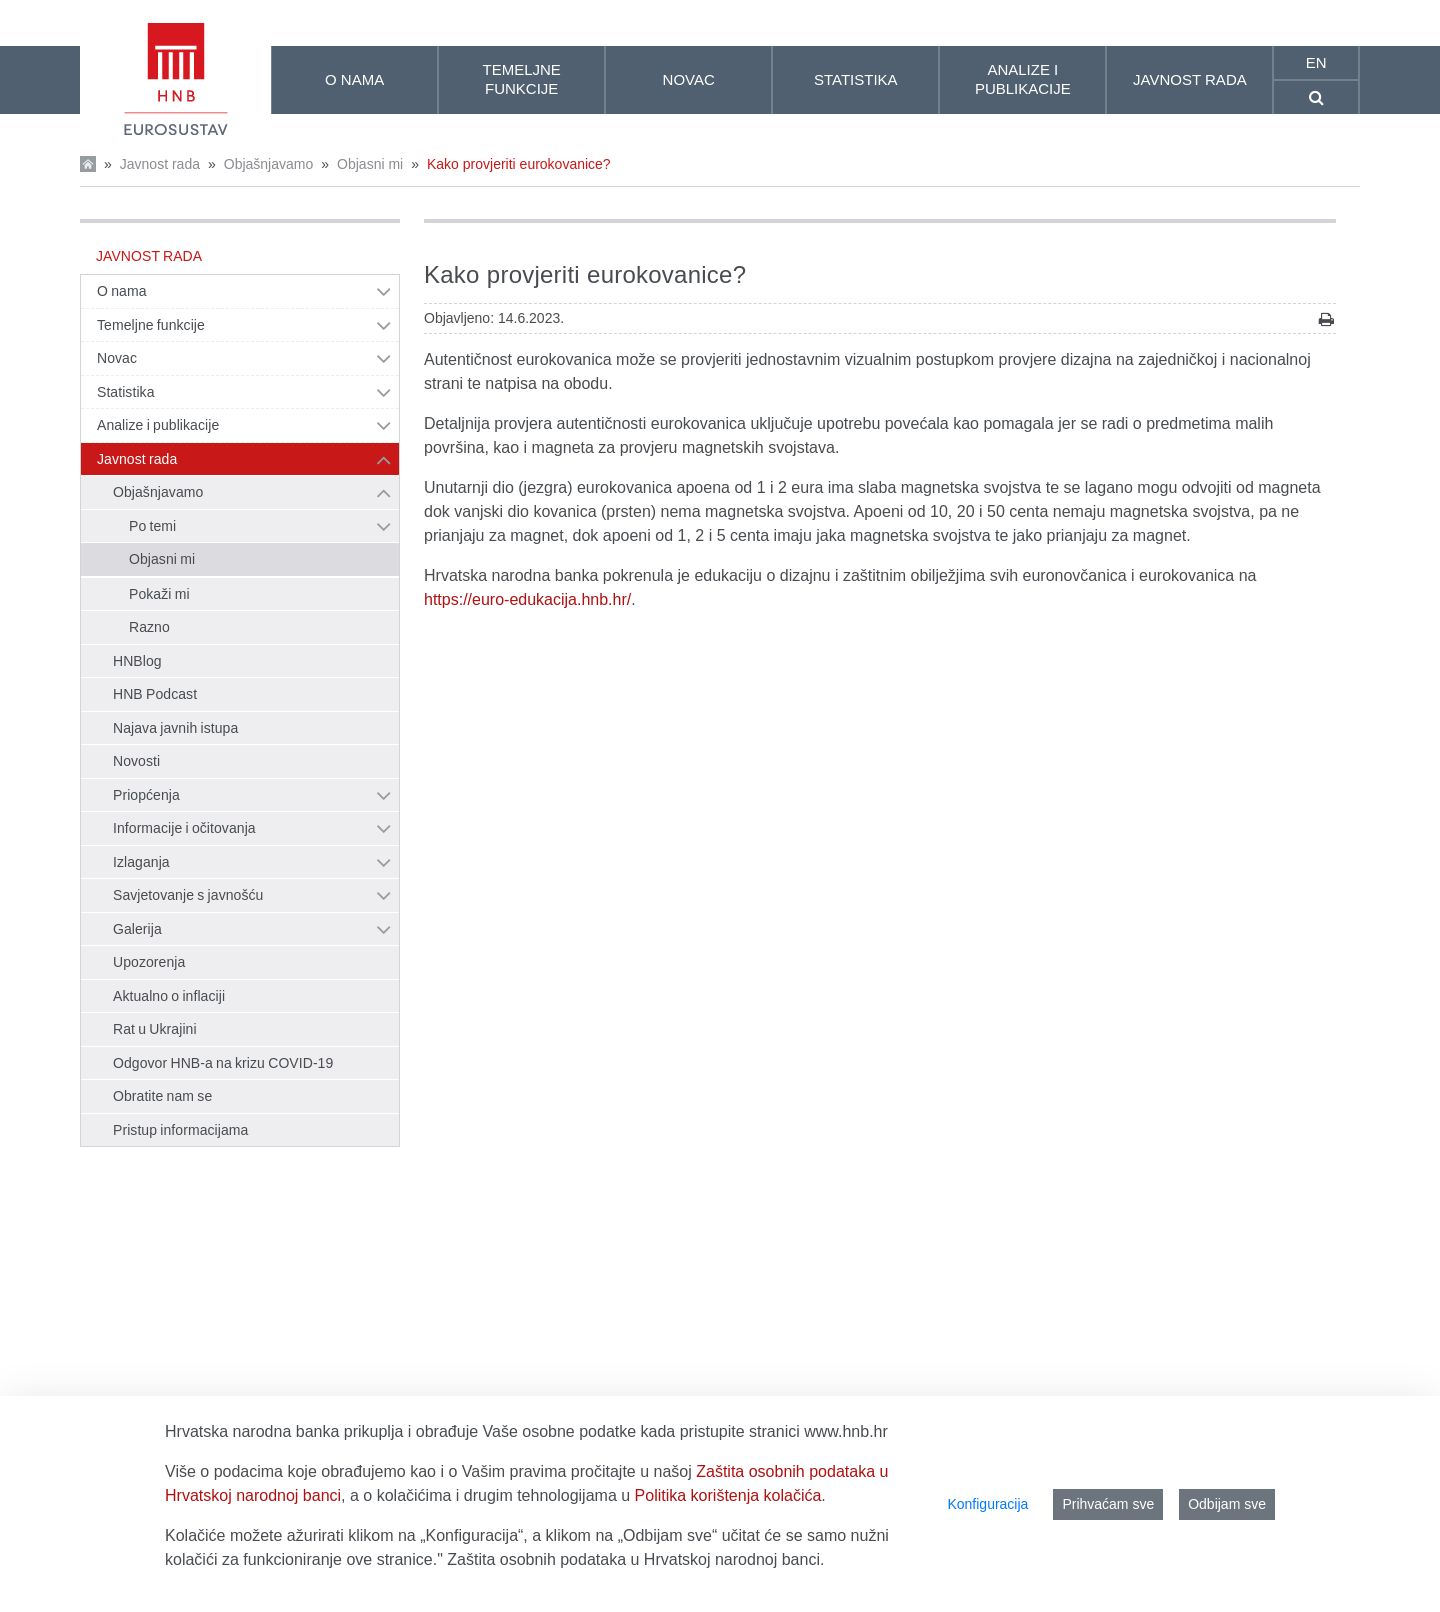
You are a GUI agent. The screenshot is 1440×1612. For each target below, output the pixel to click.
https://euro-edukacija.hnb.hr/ (527, 599)
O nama (122, 291)
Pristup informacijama (180, 1130)
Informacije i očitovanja (184, 828)
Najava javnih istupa (175, 728)
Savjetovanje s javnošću (188, 895)
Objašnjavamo (269, 164)
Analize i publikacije (158, 425)
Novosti (136, 761)
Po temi (152, 526)
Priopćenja (146, 795)
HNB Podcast (155, 694)
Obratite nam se (162, 1096)
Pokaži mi (159, 594)
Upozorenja (149, 962)
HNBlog (137, 661)
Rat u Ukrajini (155, 1029)
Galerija (137, 929)
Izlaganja (141, 862)
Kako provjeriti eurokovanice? (519, 164)
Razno (149, 627)
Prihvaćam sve (1108, 1504)
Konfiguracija (987, 1504)
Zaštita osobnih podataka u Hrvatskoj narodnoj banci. (635, 1559)
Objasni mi (370, 164)
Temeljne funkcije (151, 325)
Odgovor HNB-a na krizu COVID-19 (223, 1063)
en (1316, 62)
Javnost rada (160, 164)
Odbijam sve (1227, 1504)
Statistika (126, 392)
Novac (117, 358)
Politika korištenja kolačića (728, 1495)
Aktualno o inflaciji (169, 996)
